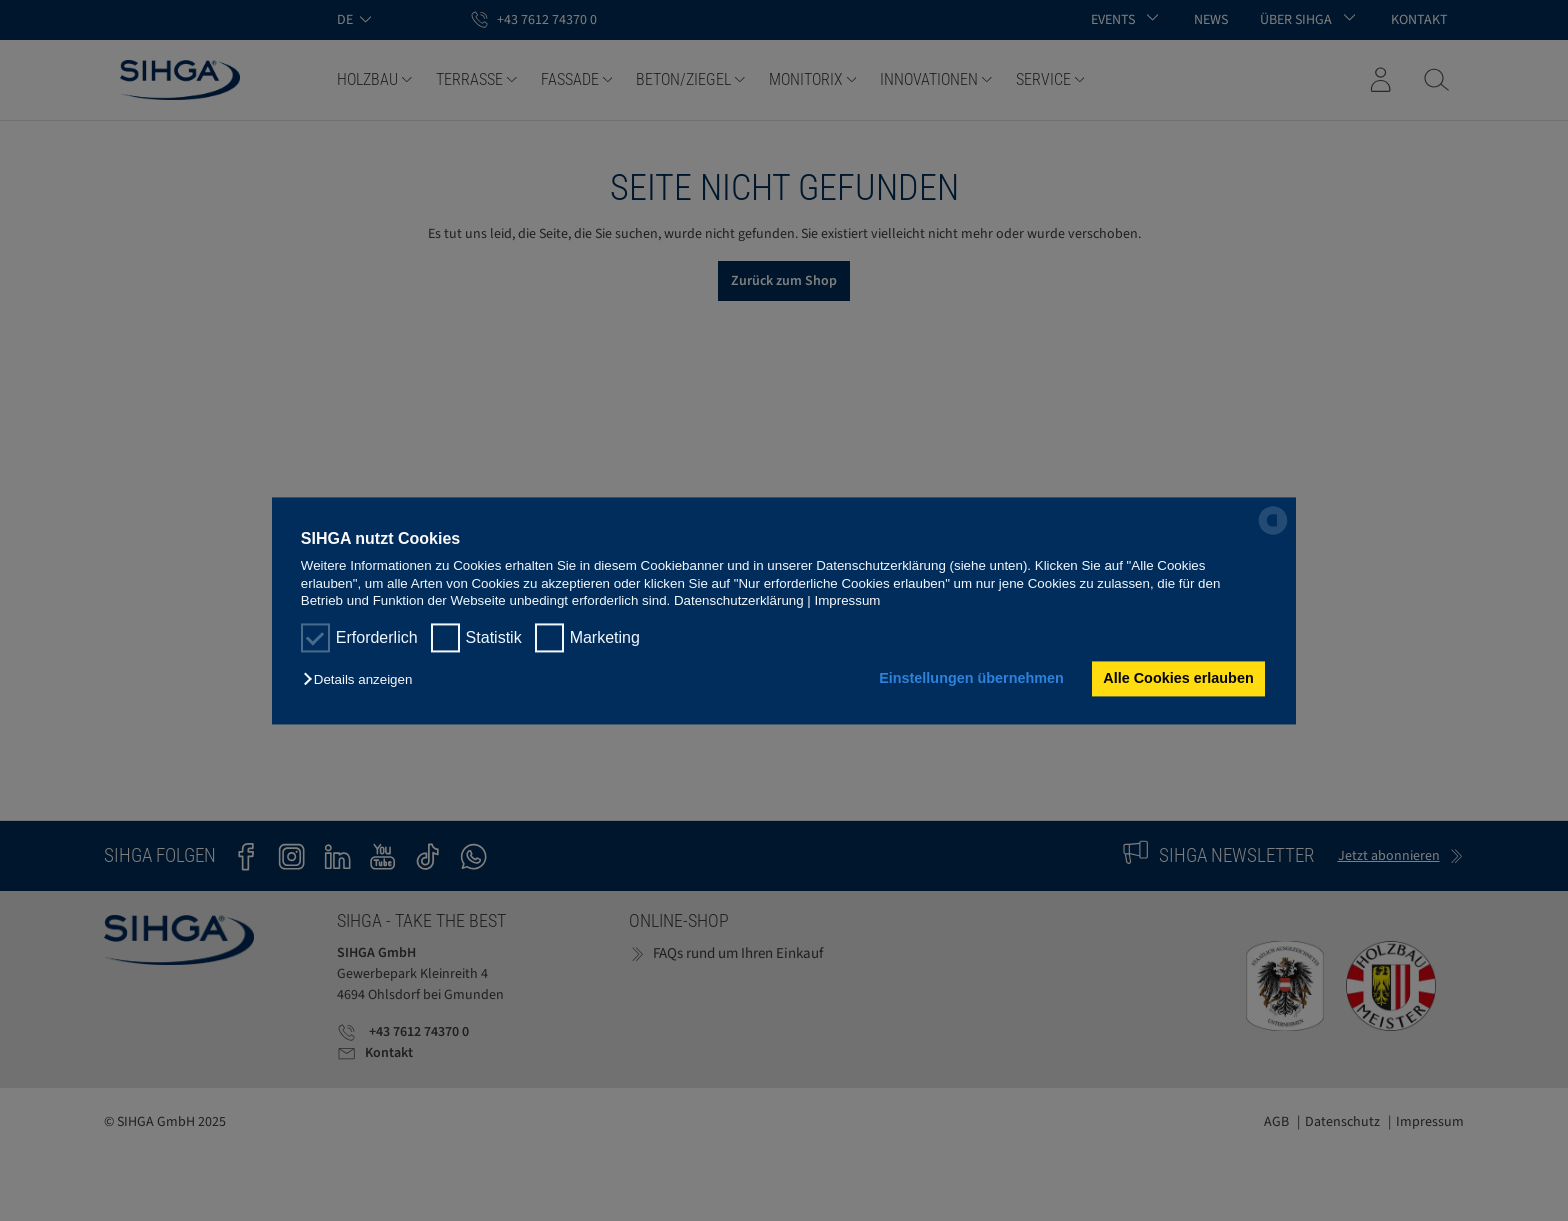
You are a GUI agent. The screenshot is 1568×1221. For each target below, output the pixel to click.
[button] (362, 680)
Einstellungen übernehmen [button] (971, 679)
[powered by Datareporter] (1273, 532)
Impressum (848, 600)
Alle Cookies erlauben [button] (1178, 679)
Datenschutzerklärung (739, 600)
